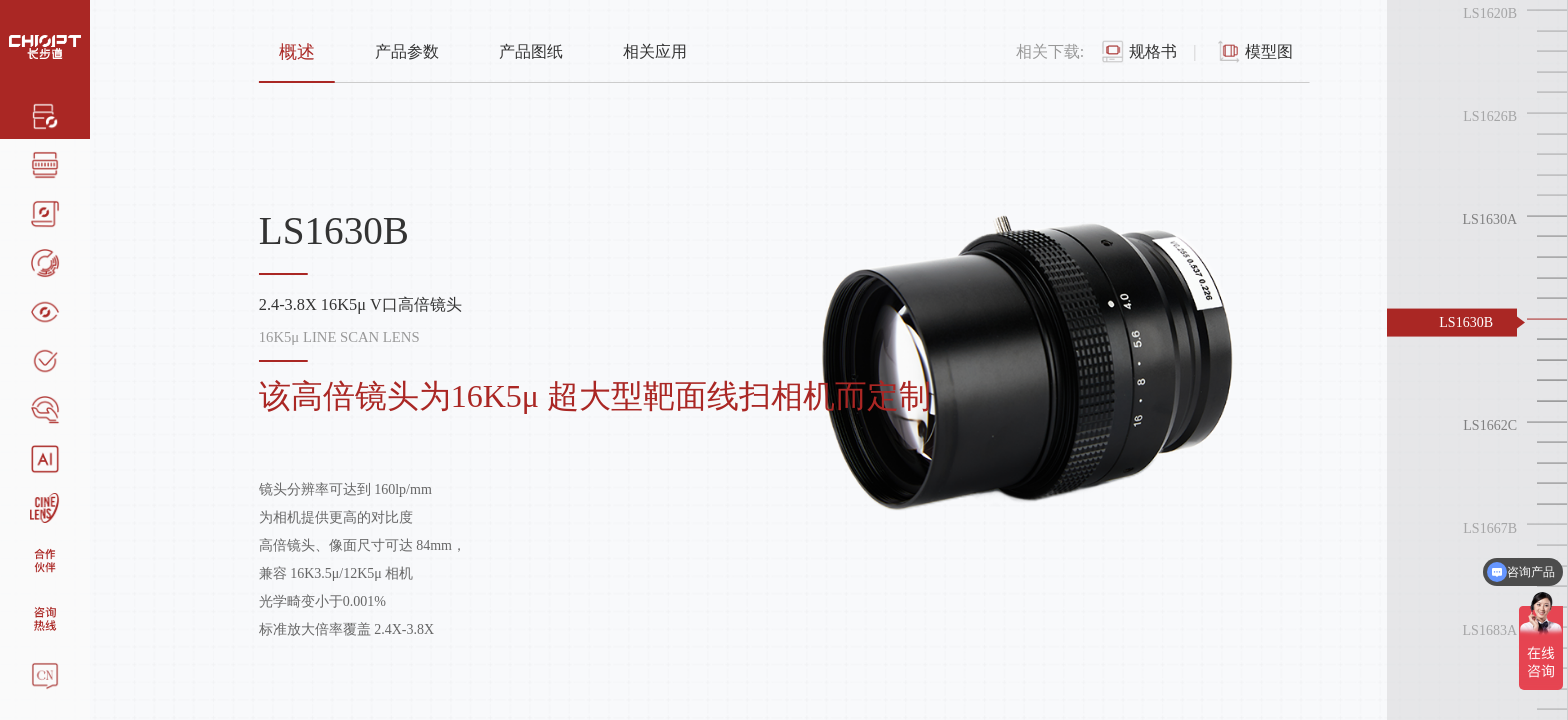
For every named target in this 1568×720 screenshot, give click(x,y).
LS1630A (1490, 219)
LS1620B (1490, 13)
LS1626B (1490, 116)
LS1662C (1490, 424)
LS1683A (1490, 630)
